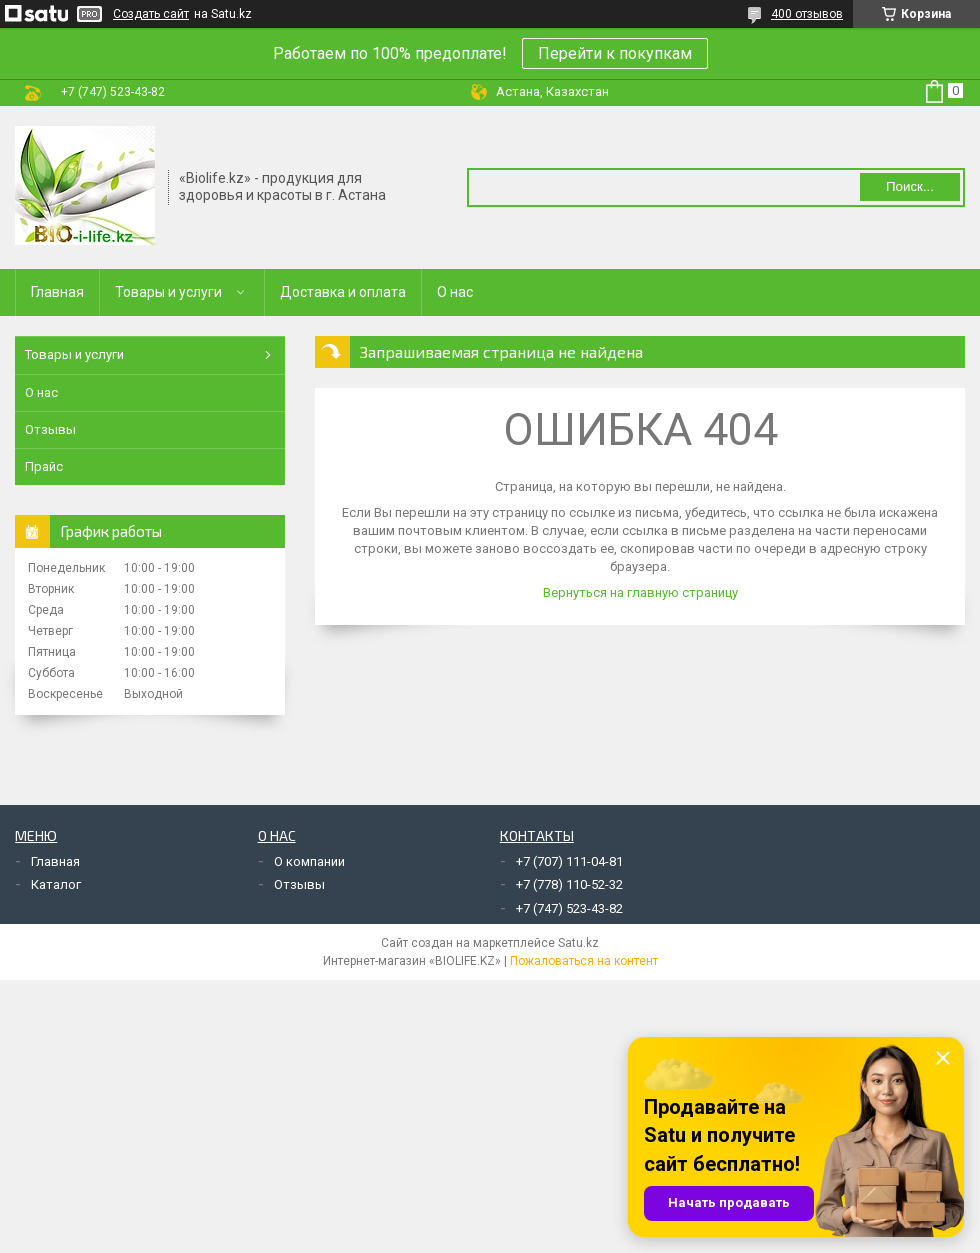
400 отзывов (807, 14)
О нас (455, 292)
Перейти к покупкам (615, 53)
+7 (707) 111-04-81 (569, 861)
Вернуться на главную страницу (640, 592)
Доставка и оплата (343, 292)
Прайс (44, 466)
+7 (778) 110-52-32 (569, 884)
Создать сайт (151, 14)
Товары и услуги (168, 292)
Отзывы (50, 429)
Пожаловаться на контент (584, 961)
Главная (57, 292)
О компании (309, 861)
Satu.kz (578, 943)
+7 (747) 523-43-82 (569, 908)
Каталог (56, 884)
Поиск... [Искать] (910, 186)
